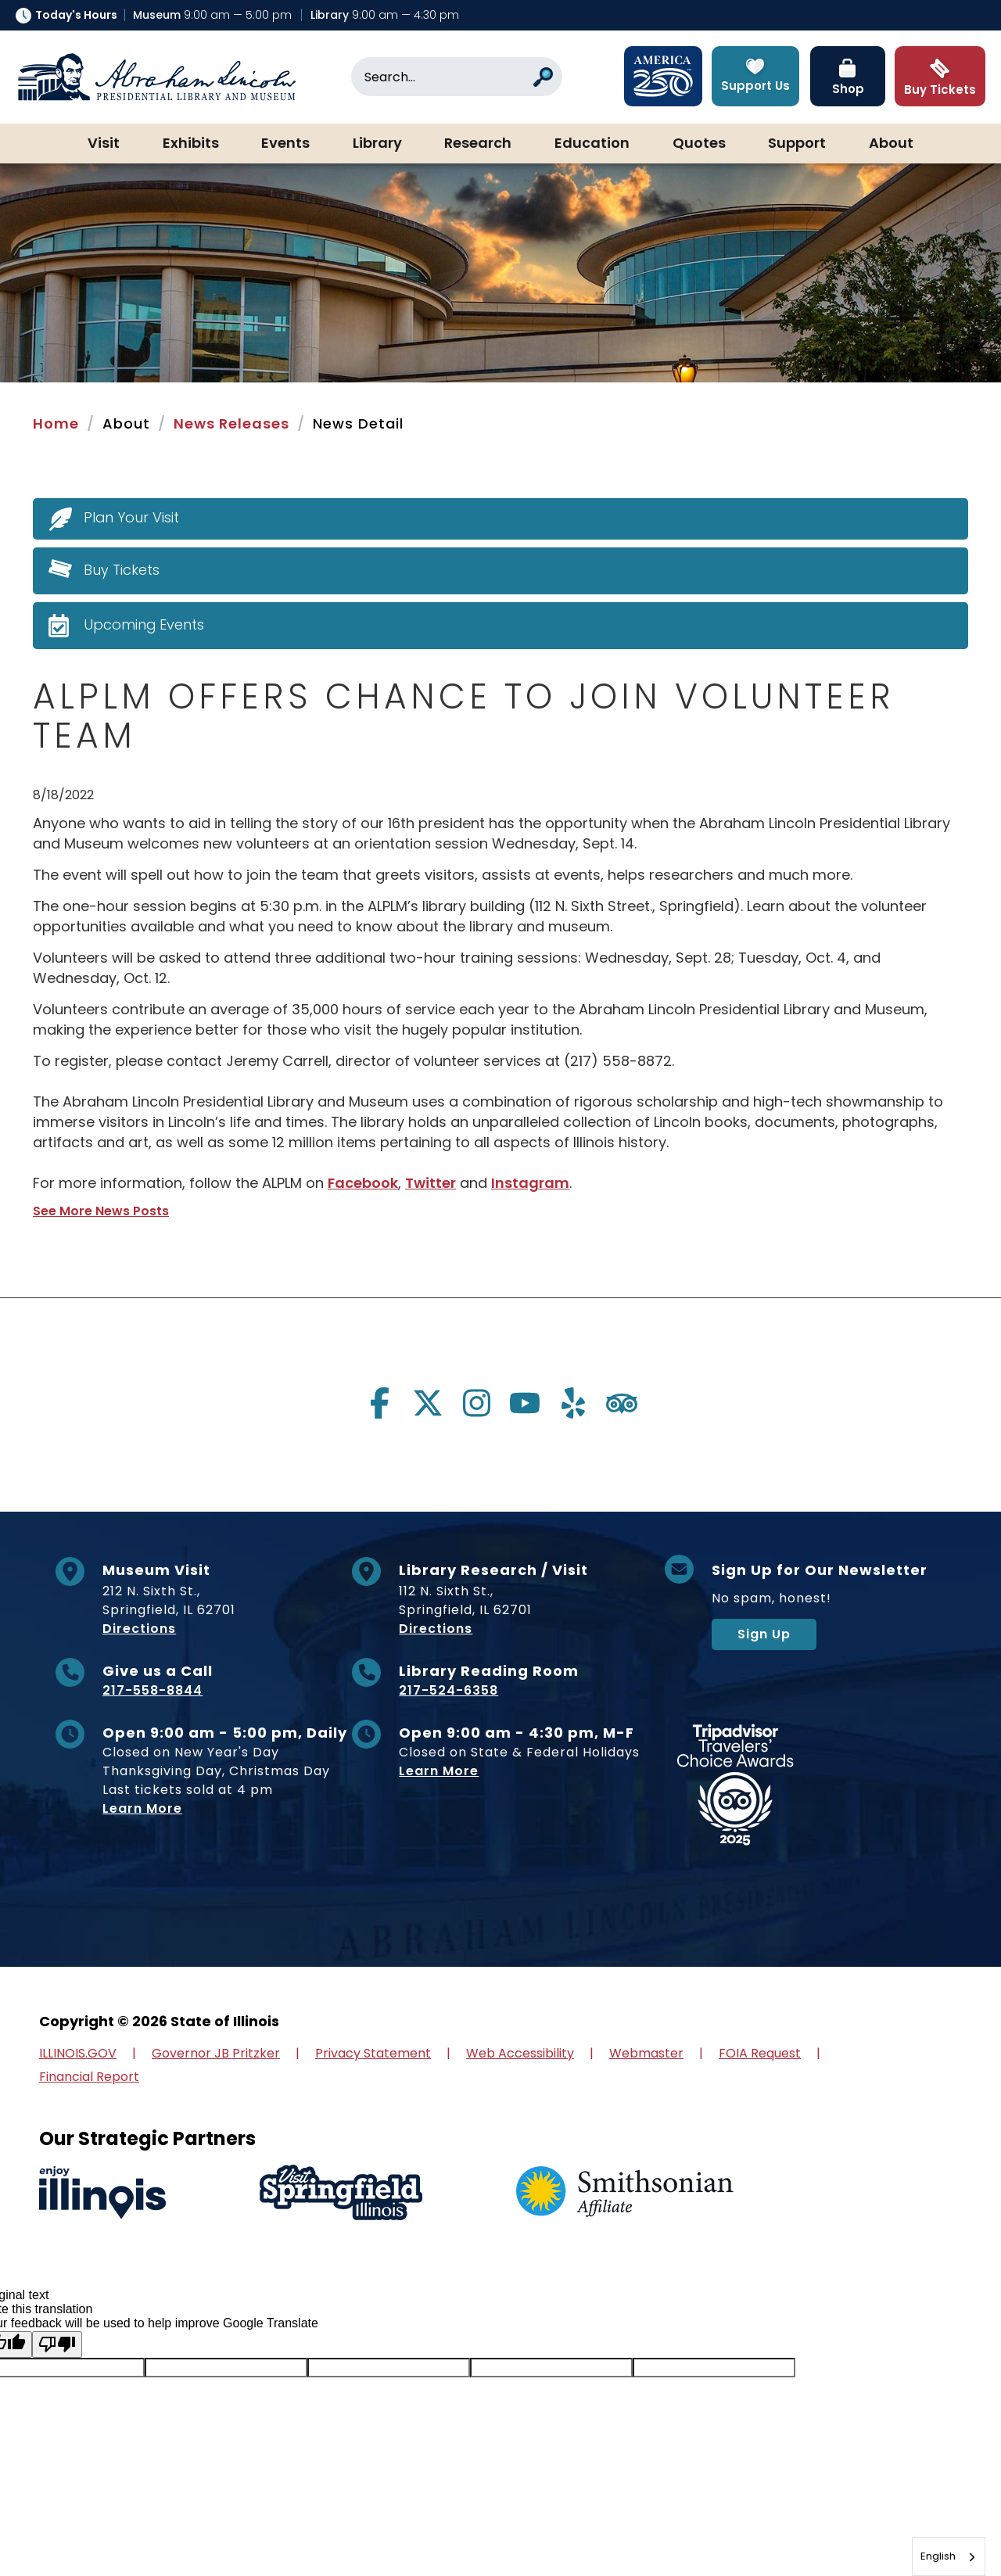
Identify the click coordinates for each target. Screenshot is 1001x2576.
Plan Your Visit (132, 517)
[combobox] (948, 2556)
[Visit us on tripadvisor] (621, 1403)
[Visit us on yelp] (573, 1403)
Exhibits (191, 143)
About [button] (891, 143)
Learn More (142, 1808)
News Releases (231, 423)
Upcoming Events (144, 624)
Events (285, 143)
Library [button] (377, 143)
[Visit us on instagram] (476, 1403)
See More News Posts (101, 1211)
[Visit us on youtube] (524, 1403)
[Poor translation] (57, 2344)
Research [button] (477, 143)
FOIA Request (760, 2053)
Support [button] (797, 143)
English (938, 2556)
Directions (139, 1629)
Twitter (431, 1183)
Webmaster (646, 2053)
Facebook (363, 1183)
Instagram (531, 1183)
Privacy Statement (373, 2053)
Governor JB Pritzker (216, 2053)
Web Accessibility (520, 2053)
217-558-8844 (152, 1690)
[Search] (456, 76)
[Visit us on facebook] (379, 1403)
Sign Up (764, 1634)
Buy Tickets (122, 569)
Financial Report (89, 2077)
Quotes (699, 143)
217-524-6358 (448, 1690)
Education (592, 143)
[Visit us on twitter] (427, 1403)
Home (56, 423)
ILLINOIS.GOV (78, 2053)
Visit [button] (104, 143)
